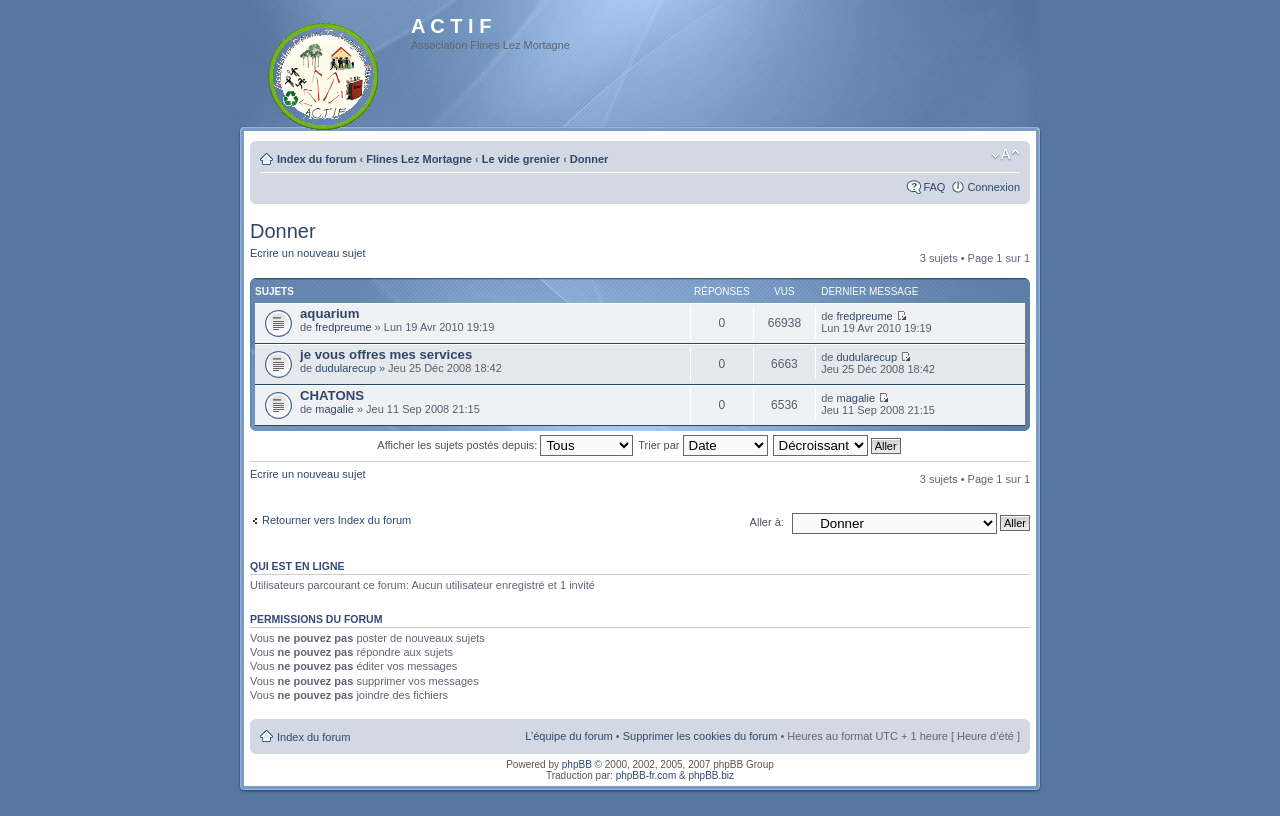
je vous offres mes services (386, 354)
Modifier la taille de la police (1005, 155)
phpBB (577, 764)
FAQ (934, 187)
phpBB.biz (711, 775)
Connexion (993, 187)
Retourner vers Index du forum (336, 520)
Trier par (702, 445)
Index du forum (316, 159)
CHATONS (332, 395)
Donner (589, 159)
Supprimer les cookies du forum (700, 736)
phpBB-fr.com (646, 775)
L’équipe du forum (568, 736)
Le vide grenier (521, 159)
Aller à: (767, 522)
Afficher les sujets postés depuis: (505, 445)
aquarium (329, 313)
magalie (334, 409)
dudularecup (345, 368)
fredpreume (343, 327)
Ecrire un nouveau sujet (308, 253)
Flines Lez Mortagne (419, 159)
